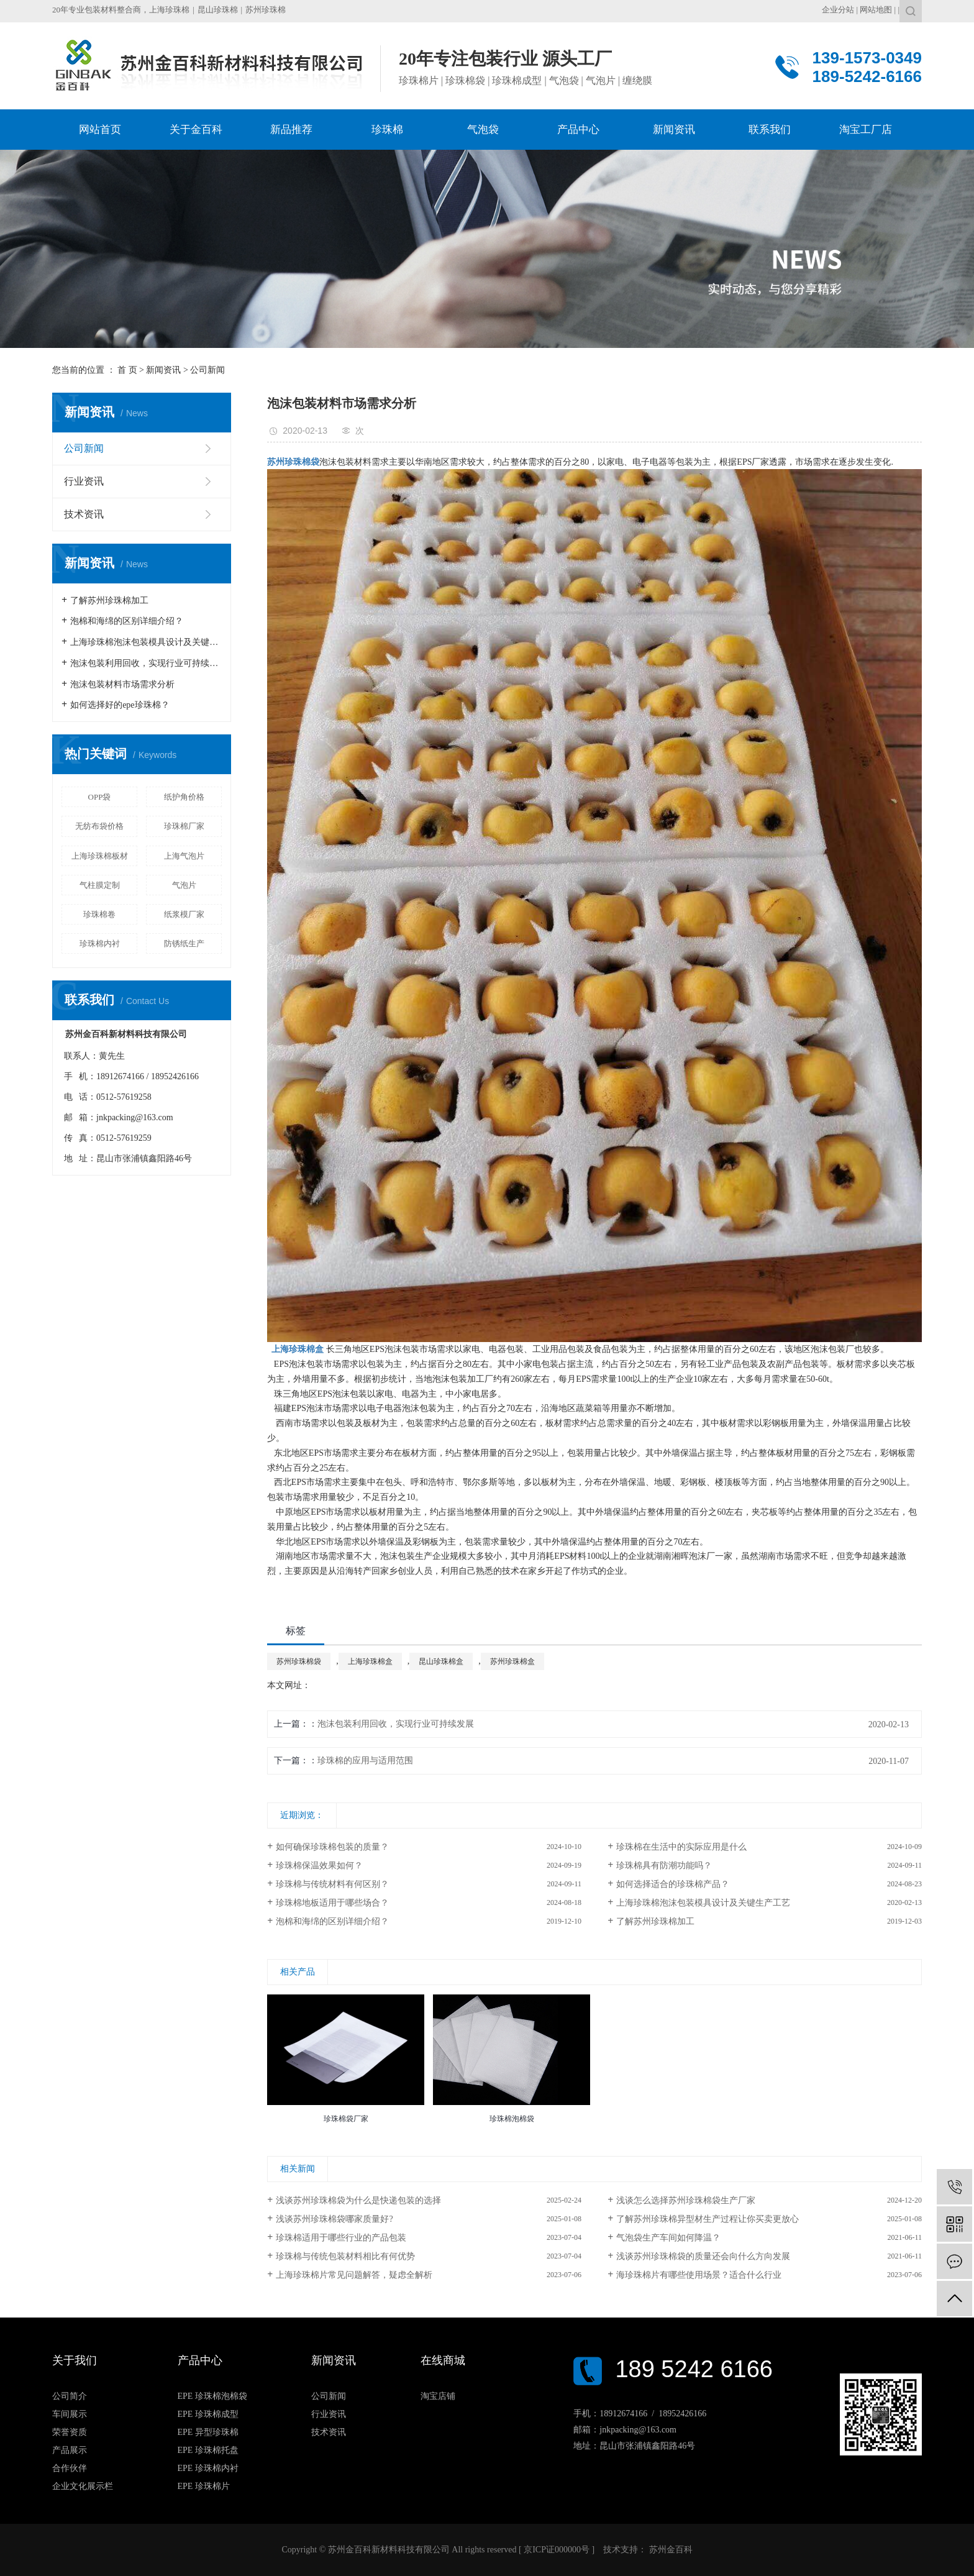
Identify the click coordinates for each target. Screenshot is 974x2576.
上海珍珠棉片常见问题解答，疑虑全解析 (354, 2275)
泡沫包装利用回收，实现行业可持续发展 (146, 663)
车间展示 (69, 2414)
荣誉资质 (69, 2432)
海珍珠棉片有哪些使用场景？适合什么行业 (698, 2275)
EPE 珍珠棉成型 (208, 2414)
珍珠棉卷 (99, 914)
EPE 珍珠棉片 (204, 2486)
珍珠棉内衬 (100, 943)
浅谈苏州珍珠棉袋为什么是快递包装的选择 (358, 2200)
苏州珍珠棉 (265, 9)
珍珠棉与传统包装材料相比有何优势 (345, 2256)
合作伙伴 (69, 2468)
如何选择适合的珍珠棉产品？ (672, 1884)
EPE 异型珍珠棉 (208, 2432)
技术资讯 (84, 514)
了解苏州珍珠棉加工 (109, 600)
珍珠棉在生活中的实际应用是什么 (681, 1847)
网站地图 (876, 9)
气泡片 (184, 885)
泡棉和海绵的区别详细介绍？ (126, 621)
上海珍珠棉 (169, 9)
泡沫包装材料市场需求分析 (122, 684)
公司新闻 (207, 370)
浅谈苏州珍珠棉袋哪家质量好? (334, 2219)
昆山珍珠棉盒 (441, 1661)
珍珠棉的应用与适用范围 (365, 1760)
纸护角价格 (184, 797)
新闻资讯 (163, 370)
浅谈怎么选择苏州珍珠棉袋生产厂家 (685, 2200)
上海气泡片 (184, 856)
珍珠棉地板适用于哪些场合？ (332, 1902)
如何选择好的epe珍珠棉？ (119, 705)
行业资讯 (84, 481)
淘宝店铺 (438, 2396)
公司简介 (69, 2396)
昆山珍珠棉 (218, 9)
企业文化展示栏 (82, 2486)
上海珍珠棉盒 (370, 1661)
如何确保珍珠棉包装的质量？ (332, 1847)
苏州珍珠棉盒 (512, 1661)
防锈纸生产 (184, 943)
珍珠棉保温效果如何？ (319, 1865)
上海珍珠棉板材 (99, 856)
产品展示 (69, 2450)
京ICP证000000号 (556, 2549)
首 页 (127, 370)
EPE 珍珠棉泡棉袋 (212, 2396)
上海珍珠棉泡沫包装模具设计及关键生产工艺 (146, 642)
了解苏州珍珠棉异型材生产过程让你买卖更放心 (707, 2219)
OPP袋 (99, 797)
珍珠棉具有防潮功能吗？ (664, 1865)
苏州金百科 (670, 2549)
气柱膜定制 (100, 885)
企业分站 (838, 9)
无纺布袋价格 (99, 826)
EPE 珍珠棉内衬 (208, 2468)
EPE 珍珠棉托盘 (208, 2450)
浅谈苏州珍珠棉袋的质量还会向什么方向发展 (703, 2256)
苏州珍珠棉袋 (298, 1661)
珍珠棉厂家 (184, 826)
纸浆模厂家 (184, 914)
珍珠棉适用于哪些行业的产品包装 (341, 2237)
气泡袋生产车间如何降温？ (668, 2237)
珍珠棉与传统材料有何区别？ (332, 1884)
